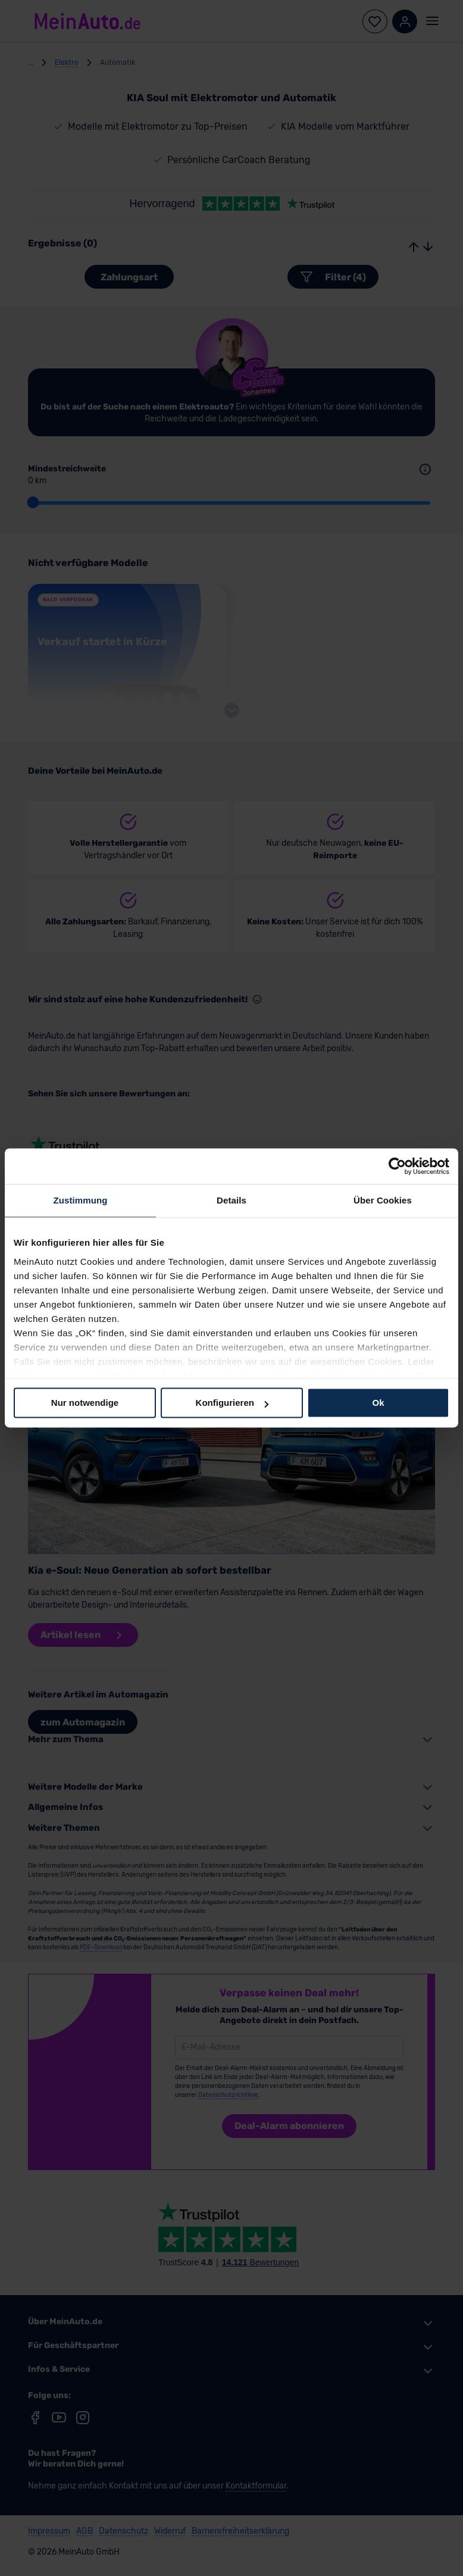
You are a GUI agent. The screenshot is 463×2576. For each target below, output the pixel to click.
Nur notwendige (84, 1403)
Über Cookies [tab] (382, 1200)
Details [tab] (231, 1200)
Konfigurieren (232, 1403)
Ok (378, 1403)
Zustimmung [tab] (81, 1200)
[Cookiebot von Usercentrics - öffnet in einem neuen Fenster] (397, 1166)
